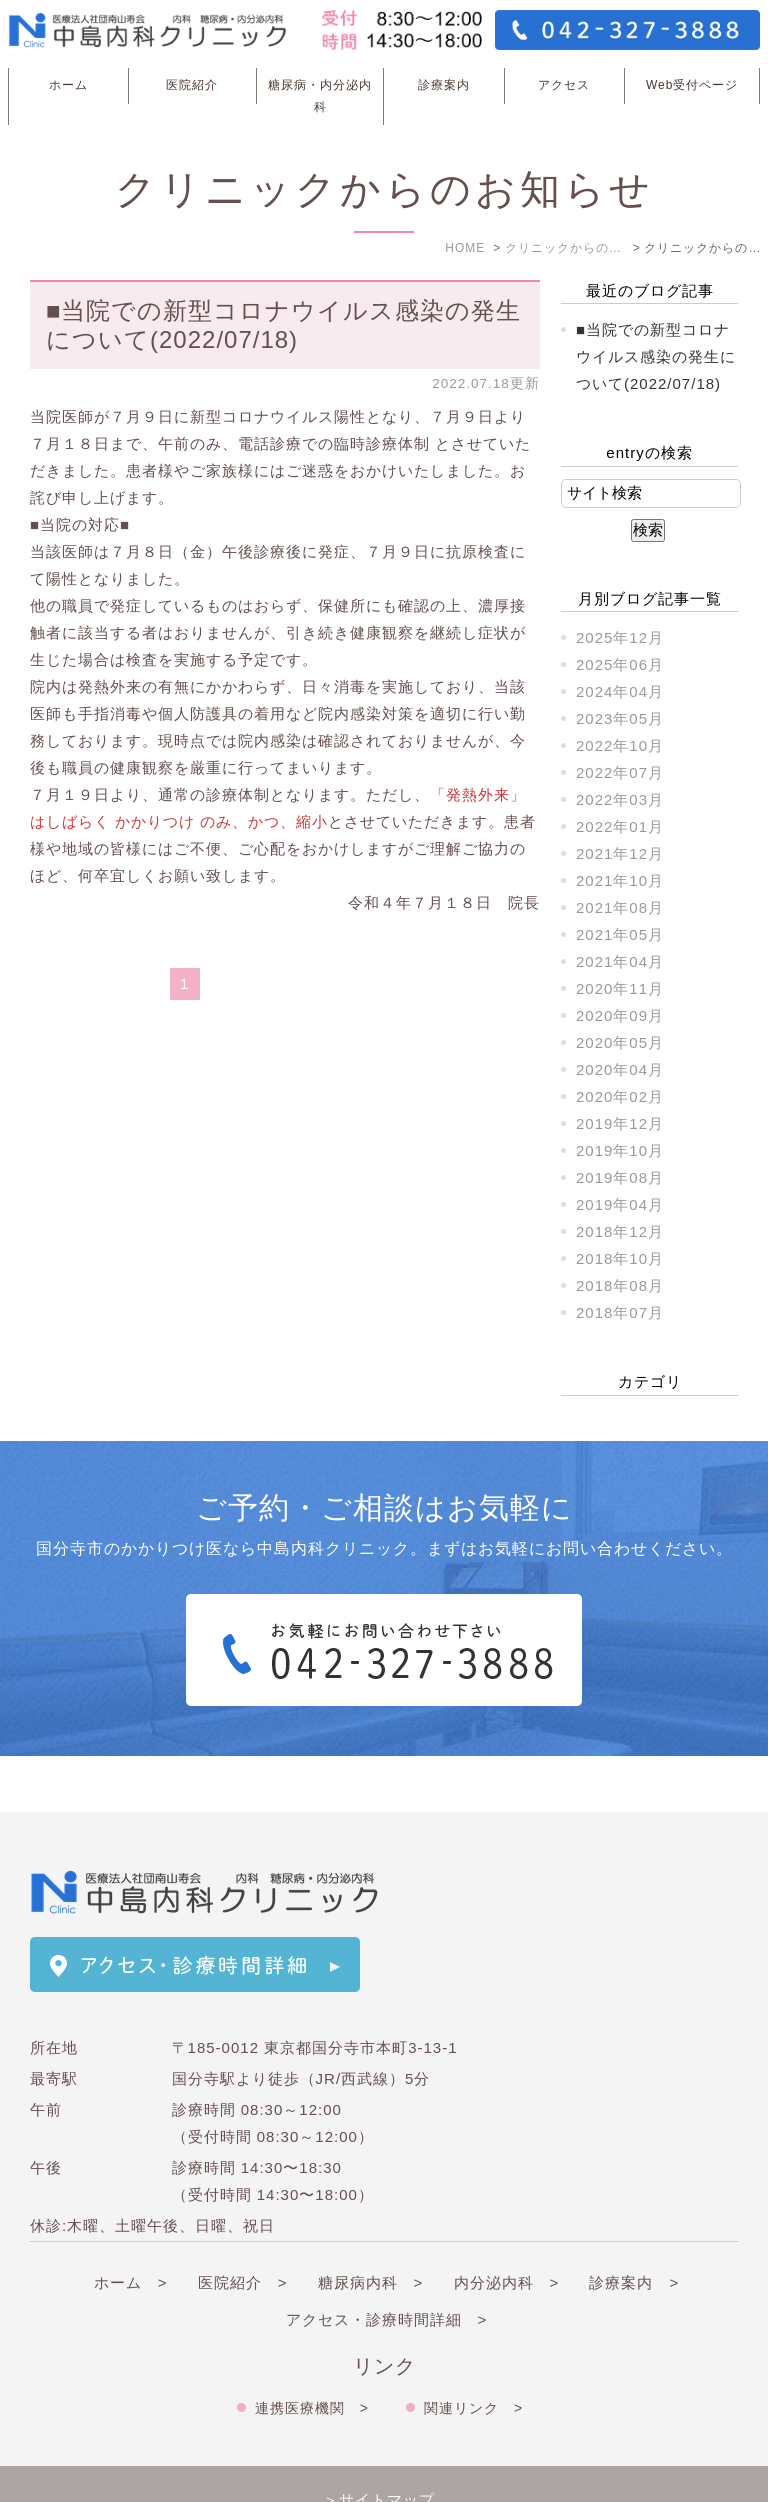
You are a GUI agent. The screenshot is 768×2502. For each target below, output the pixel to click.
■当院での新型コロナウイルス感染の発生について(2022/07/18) (284, 325)
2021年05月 (620, 934)
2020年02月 (620, 1096)
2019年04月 (620, 1204)
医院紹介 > (243, 2226)
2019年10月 (620, 1150)
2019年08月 (620, 1177)
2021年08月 (620, 907)
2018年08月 (620, 1285)
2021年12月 (620, 853)
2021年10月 (620, 880)
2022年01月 (620, 826)
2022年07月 (620, 772)
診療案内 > (634, 2226)
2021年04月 (620, 961)
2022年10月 (620, 745)
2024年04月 (620, 691)
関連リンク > (473, 2352)
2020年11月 (620, 988)
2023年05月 (620, 718)
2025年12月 (620, 637)
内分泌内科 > (507, 2226)
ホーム (68, 85)
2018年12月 (620, 1231)
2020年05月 (620, 1042)
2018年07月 (620, 1312)
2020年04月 (620, 1069)
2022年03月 (620, 799)
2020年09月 (620, 1015)
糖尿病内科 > (371, 2226)
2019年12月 (620, 1123)
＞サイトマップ (379, 2443)
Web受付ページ (692, 85)
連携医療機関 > (312, 2352)
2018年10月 (620, 1258)
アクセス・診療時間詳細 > (387, 2263)
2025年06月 (620, 664)
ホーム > (131, 2226)
